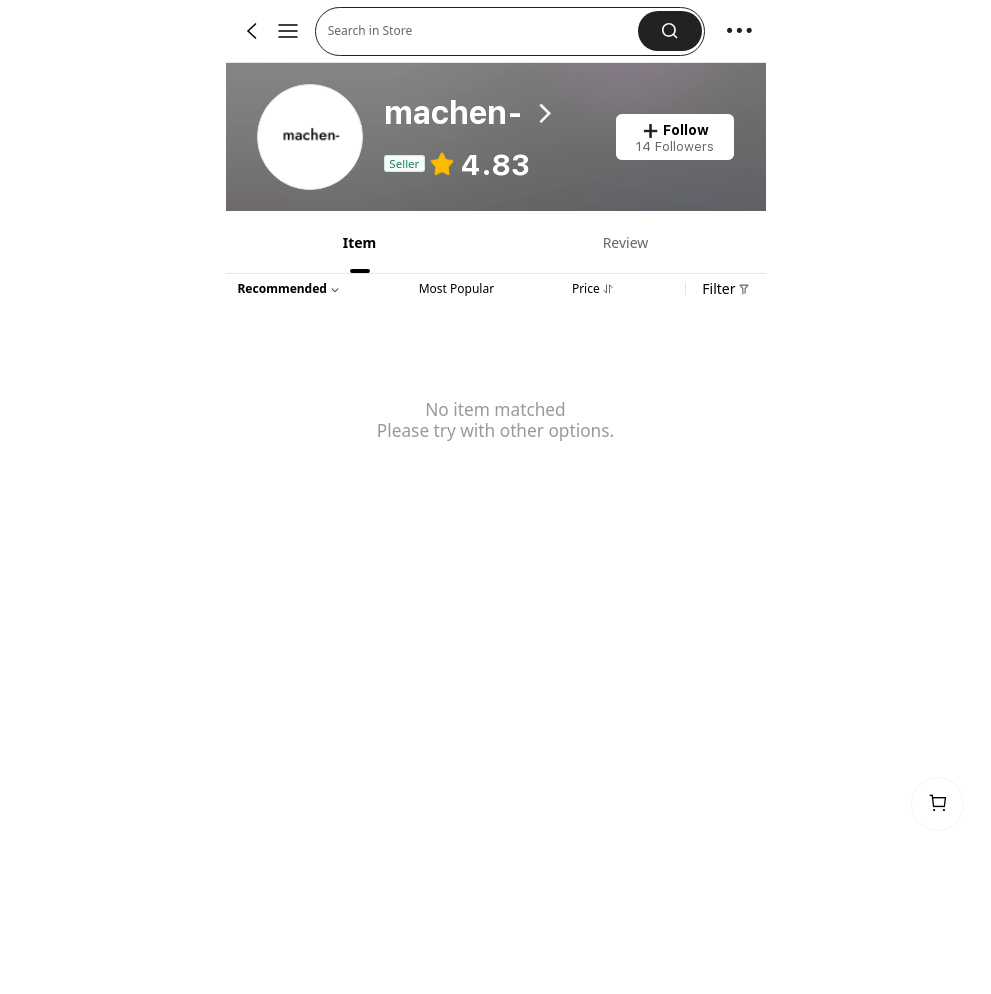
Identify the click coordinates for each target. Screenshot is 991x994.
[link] (311, 138)
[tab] (358, 242)
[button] (669, 31)
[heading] (484, 113)
